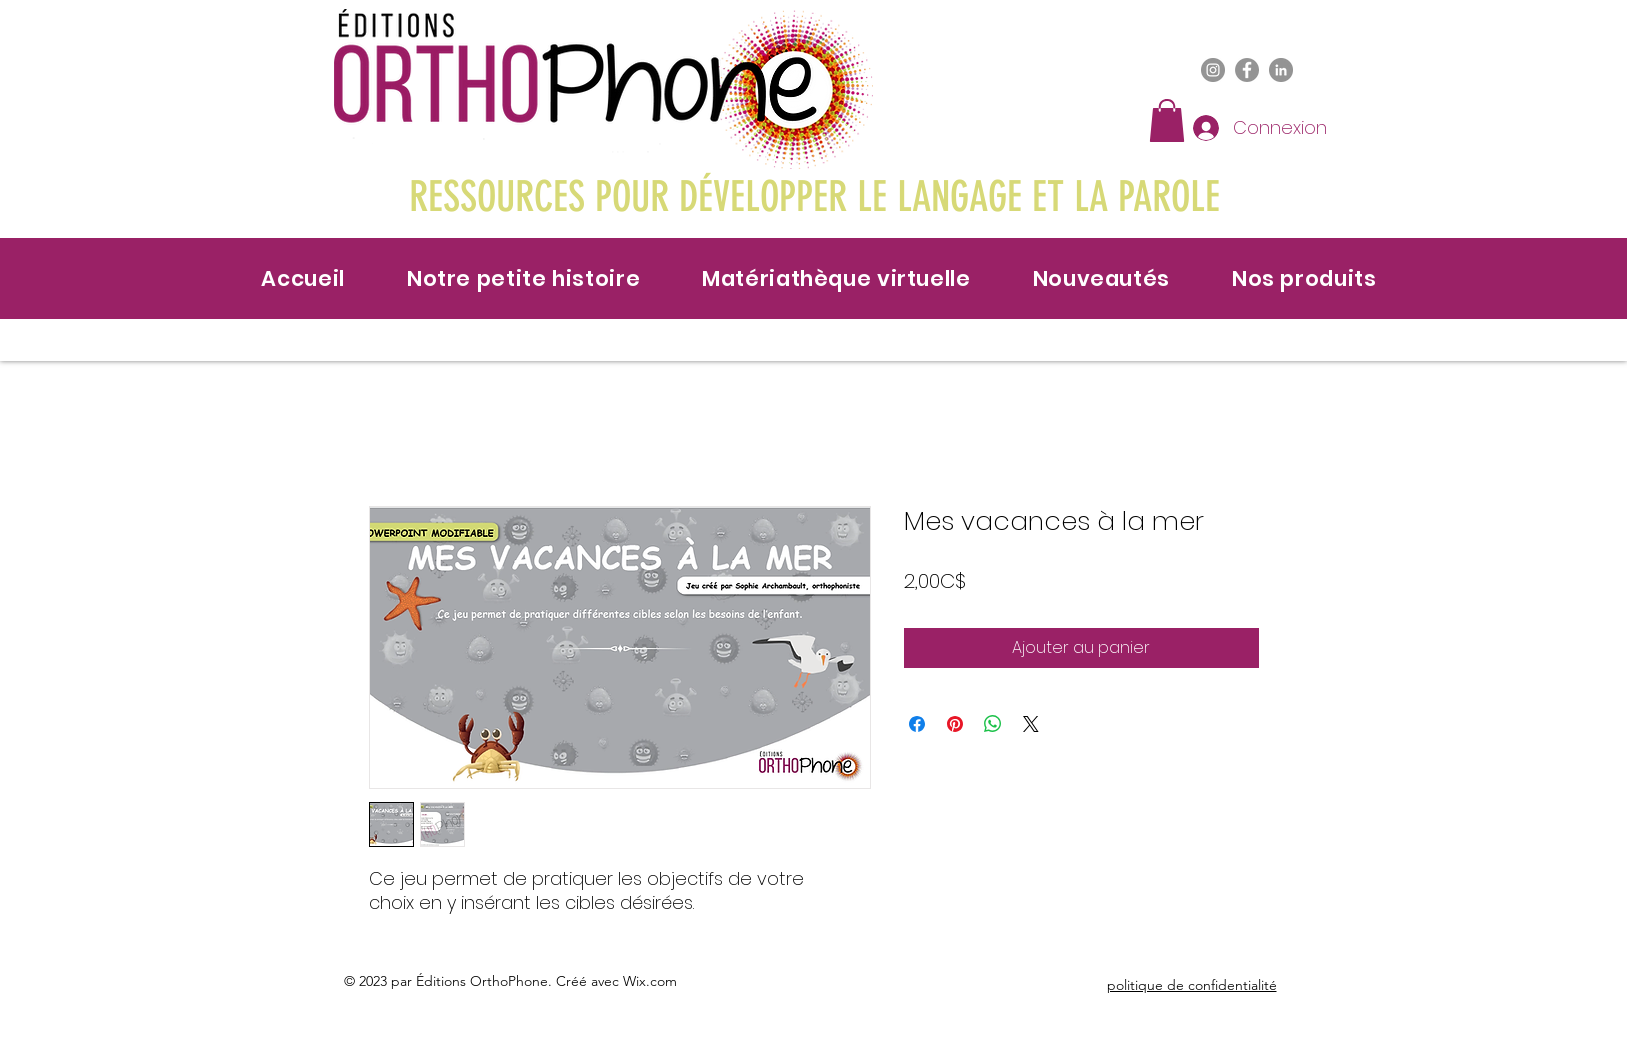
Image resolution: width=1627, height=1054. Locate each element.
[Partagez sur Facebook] (917, 724)
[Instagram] (1213, 70)
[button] (1167, 120)
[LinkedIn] (1281, 70)
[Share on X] (1031, 724)
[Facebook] (1247, 70)
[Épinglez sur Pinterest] (955, 724)
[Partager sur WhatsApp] (993, 724)
